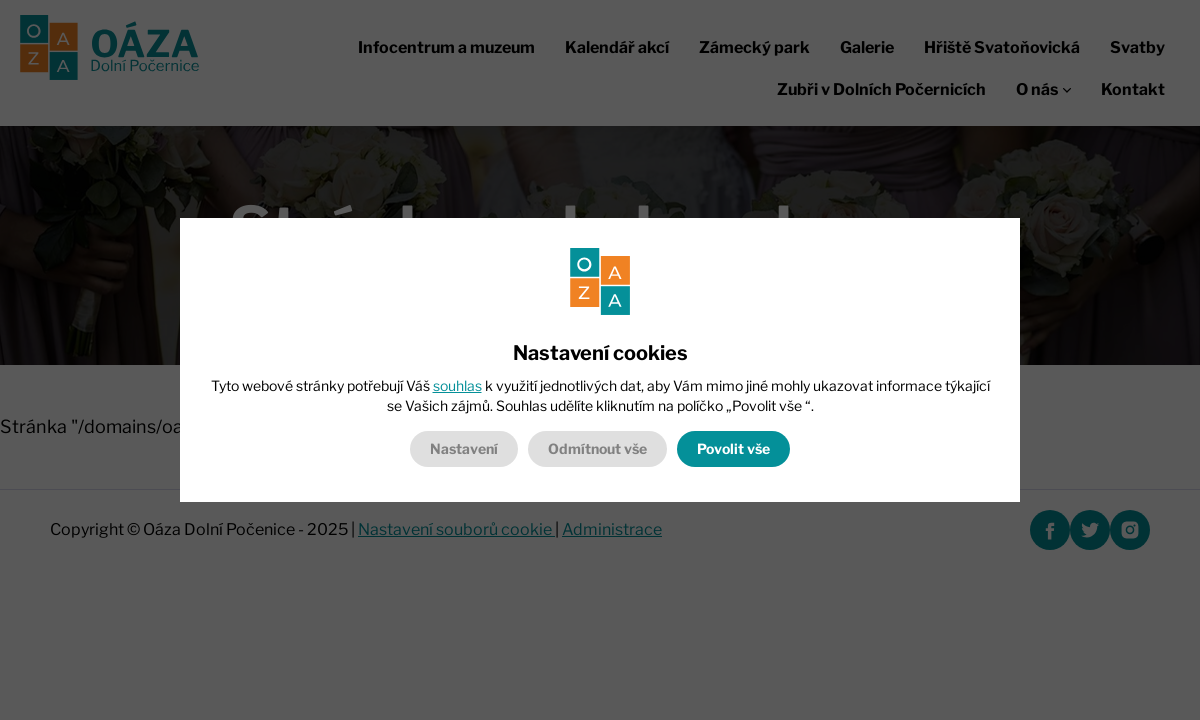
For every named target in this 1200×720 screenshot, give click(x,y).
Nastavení (464, 448)
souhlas (457, 385)
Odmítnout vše (597, 448)
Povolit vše (733, 448)
